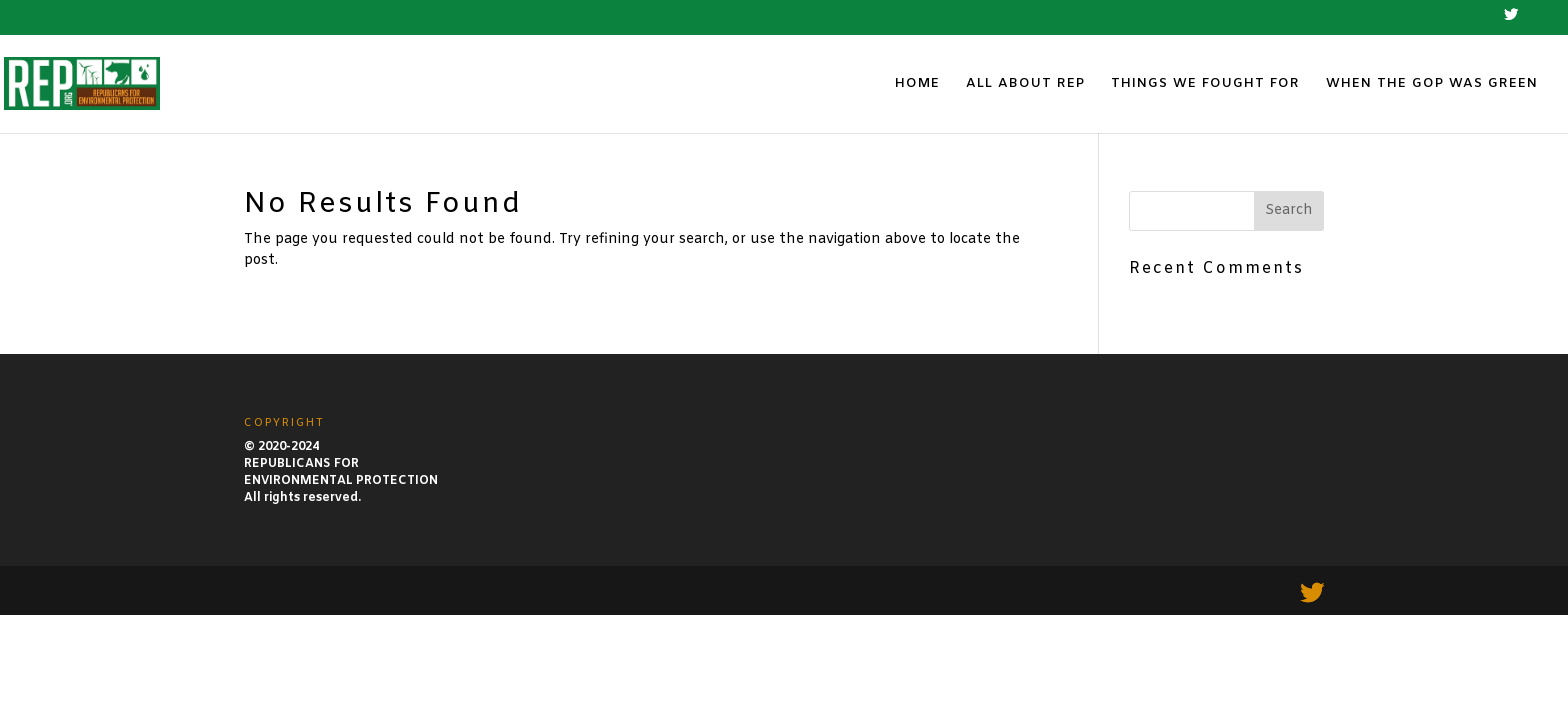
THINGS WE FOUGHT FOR (1205, 84)
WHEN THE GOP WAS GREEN (1432, 84)
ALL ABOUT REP (1025, 84)
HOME (917, 84)
